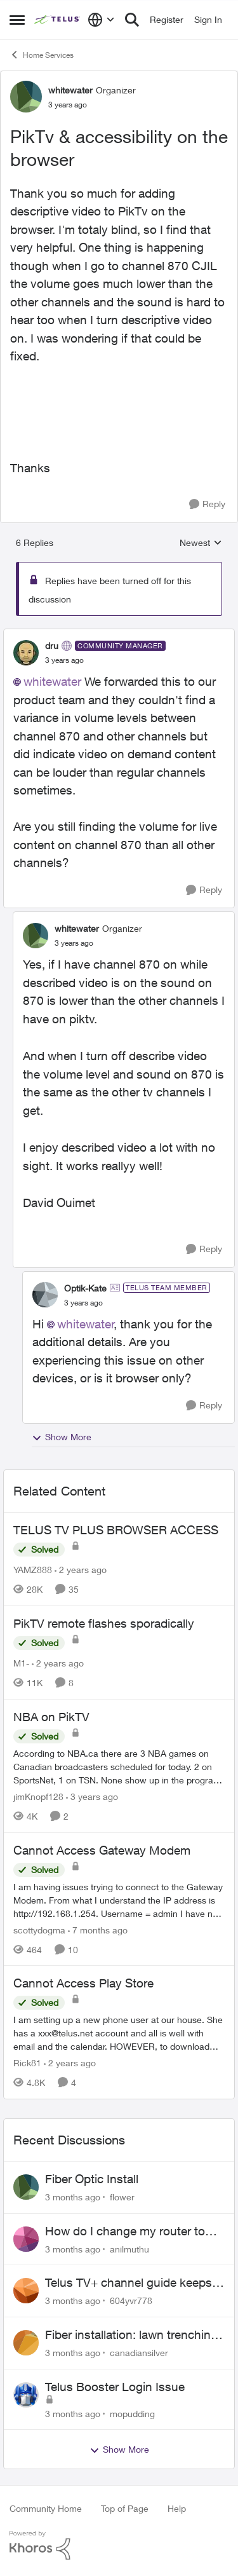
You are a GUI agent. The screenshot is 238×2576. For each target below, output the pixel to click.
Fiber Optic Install (91, 2179)
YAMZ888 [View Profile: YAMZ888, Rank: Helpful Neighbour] (32, 1569)
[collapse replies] (119, 635)
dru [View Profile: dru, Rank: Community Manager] (51, 645)
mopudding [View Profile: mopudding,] (132, 2413)
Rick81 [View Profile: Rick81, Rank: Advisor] (27, 2062)
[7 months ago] (98, 1929)
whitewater (52, 681)
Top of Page (125, 2508)
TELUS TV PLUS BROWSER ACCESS (115, 1530)
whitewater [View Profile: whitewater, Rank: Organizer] (70, 90)
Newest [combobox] (201, 543)
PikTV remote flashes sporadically (103, 1623)
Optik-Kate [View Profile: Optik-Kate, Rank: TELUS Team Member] (85, 1288)
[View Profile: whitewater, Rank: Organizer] (26, 96)
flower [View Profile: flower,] (122, 2196)
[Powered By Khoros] (119, 2545)
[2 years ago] (81, 1569)
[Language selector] (101, 19)
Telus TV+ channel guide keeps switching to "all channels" (128, 2283)
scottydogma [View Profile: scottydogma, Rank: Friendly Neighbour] (39, 1929)
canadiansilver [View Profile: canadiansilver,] (139, 2352)
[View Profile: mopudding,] (26, 2395)
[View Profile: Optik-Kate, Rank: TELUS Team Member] (45, 1294)
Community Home (46, 2508)
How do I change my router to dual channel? (125, 2231)
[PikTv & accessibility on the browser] (64, 660)
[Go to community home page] (57, 19)
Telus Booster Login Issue (115, 2387)
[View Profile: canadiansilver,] (26, 2342)
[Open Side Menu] (17, 19)
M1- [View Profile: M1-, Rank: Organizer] (21, 1663)
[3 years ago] (92, 1796)
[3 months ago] (72, 2197)
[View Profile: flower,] (26, 2187)
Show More (61, 1437)
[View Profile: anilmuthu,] (26, 2239)
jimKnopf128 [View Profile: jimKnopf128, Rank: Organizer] (38, 1796)
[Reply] (207, 504)
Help (177, 2508)
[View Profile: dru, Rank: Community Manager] (26, 652)
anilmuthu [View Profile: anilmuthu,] (129, 2248)
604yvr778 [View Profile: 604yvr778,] (131, 2300)
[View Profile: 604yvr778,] (26, 2290)
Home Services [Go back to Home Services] (42, 55)
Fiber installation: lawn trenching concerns (131, 2335)
